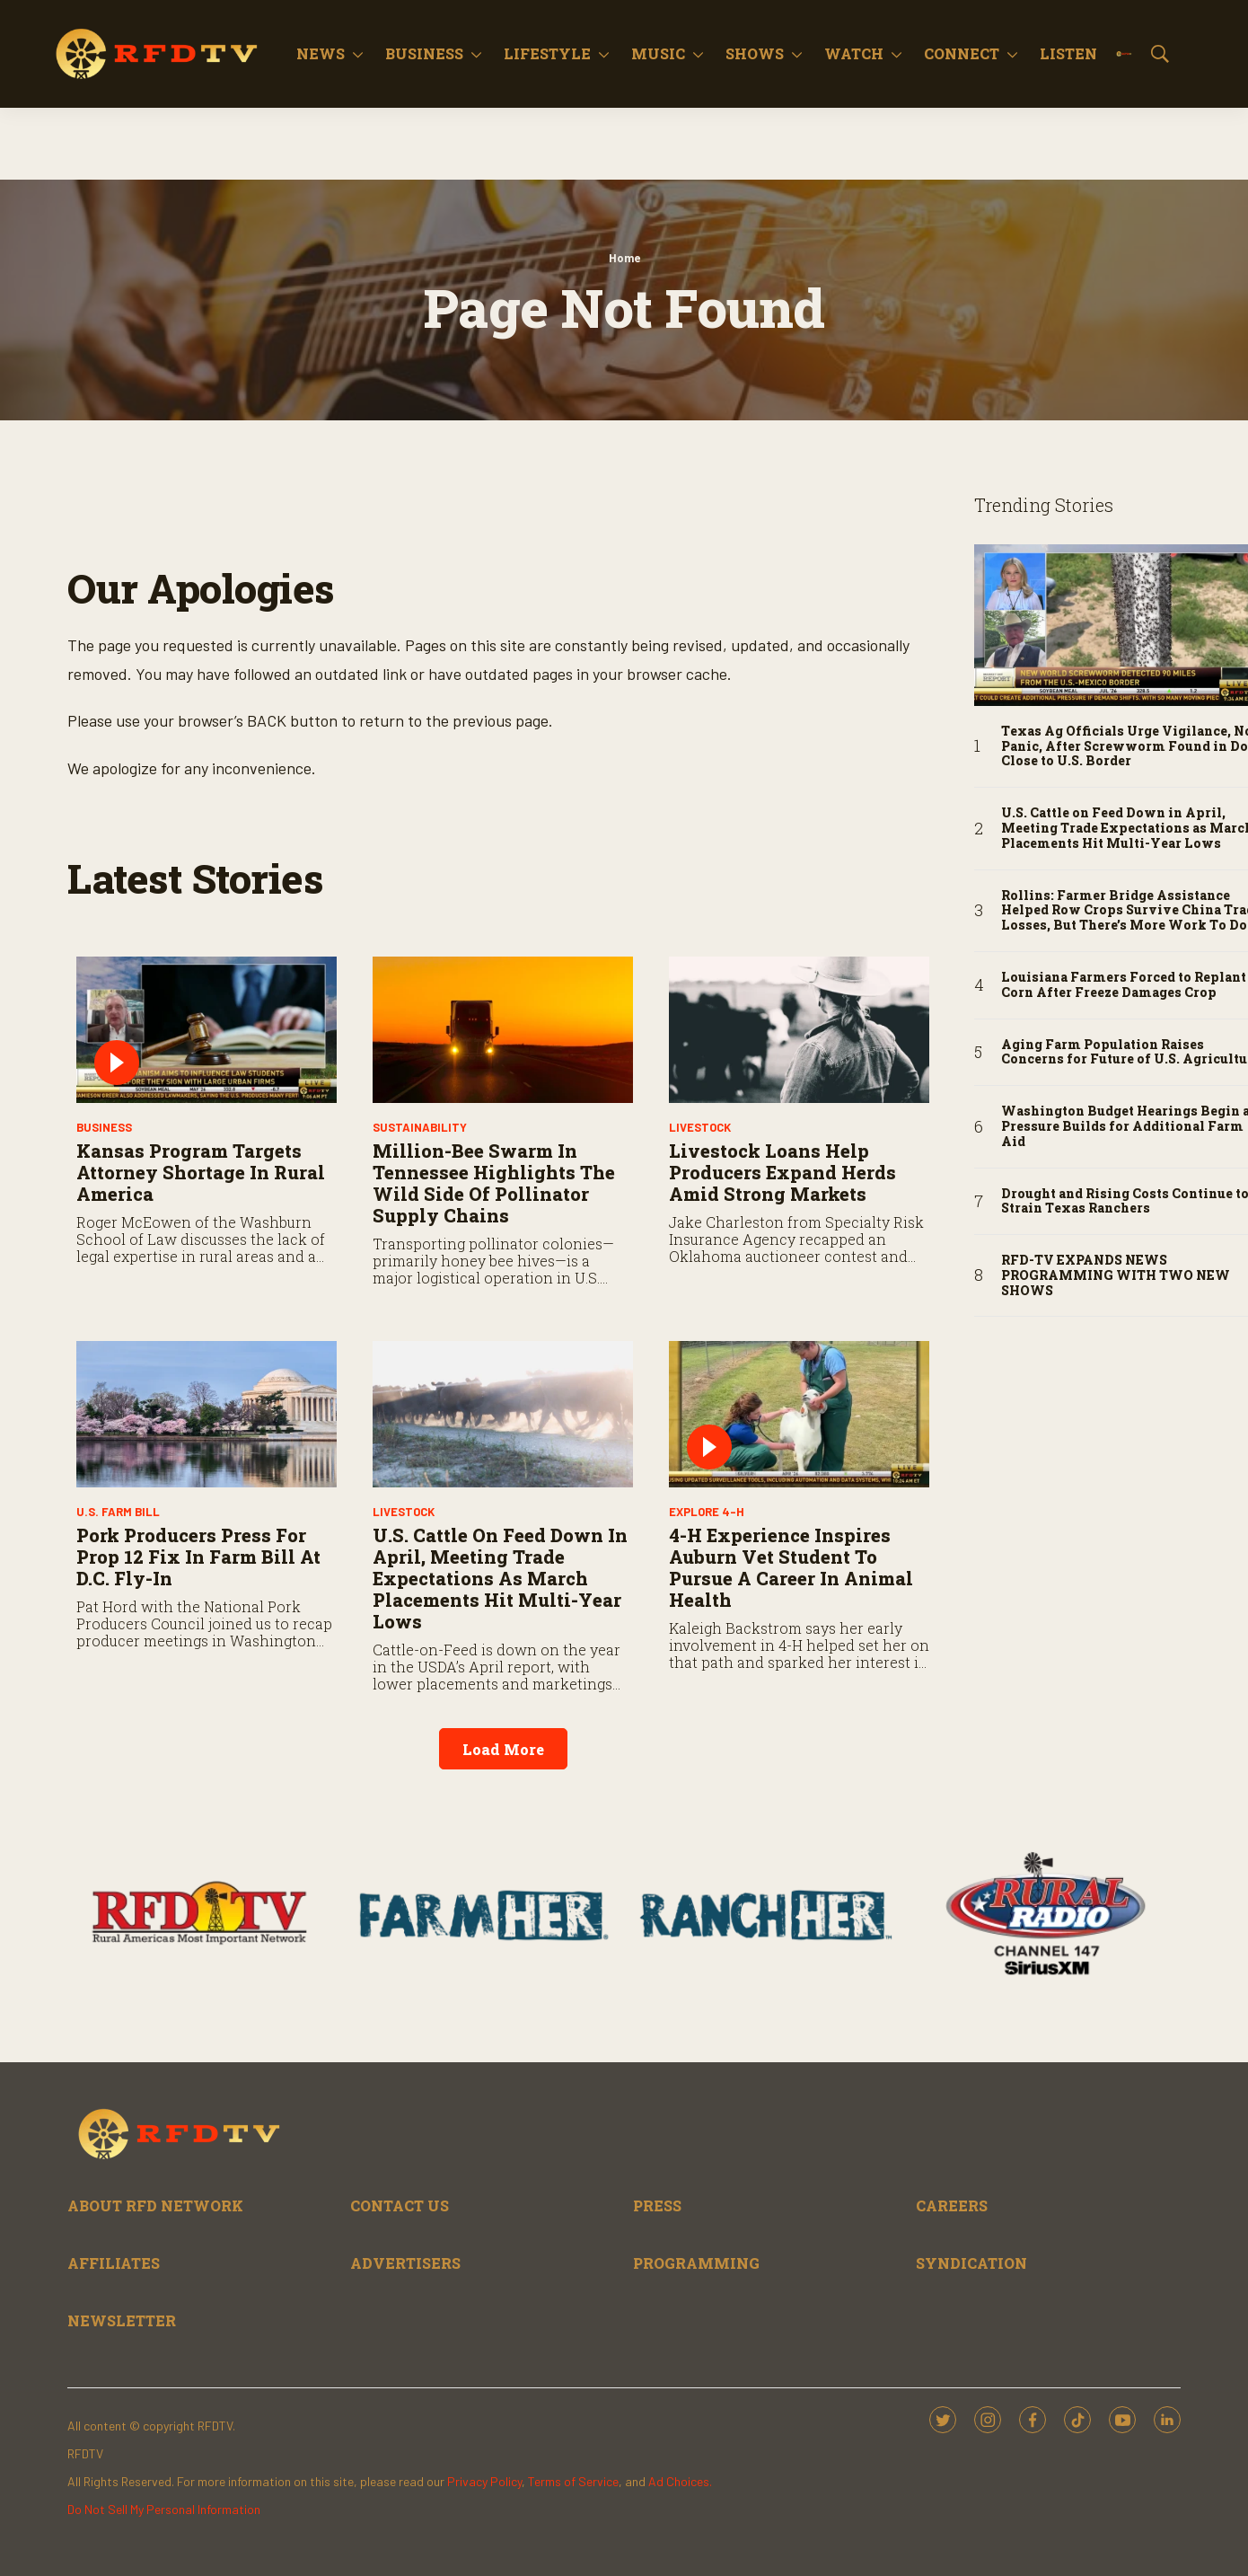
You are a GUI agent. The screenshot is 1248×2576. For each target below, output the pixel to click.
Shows (754, 53)
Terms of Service (573, 2481)
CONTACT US (399, 2205)
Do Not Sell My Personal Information (163, 2509)
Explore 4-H (706, 1511)
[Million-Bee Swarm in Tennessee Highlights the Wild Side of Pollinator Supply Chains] (503, 1030)
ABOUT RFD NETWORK (155, 2205)
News (320, 53)
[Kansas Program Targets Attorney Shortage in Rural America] (206, 1030)
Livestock (700, 1127)
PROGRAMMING (696, 2263)
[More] (358, 54)
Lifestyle (547, 53)
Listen (1068, 53)
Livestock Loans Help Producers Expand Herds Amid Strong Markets (782, 1172)
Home (624, 258)
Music (658, 53)
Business (424, 53)
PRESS (657, 2205)
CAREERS (952, 2205)
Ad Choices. (680, 2481)
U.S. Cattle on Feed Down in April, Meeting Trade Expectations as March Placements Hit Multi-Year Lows (500, 1578)
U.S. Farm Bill (118, 1511)
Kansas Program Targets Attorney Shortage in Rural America (200, 1172)
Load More (503, 1749)
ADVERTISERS (405, 2263)
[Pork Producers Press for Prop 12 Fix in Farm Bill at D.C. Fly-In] (206, 1414)
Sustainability (420, 1127)
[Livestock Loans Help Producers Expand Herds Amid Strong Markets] (799, 1030)
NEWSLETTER (121, 2320)
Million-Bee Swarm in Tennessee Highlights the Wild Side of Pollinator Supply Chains (494, 1183)
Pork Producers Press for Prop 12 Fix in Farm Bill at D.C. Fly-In (198, 1556)
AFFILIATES (113, 2263)
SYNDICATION (971, 2263)
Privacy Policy (484, 2481)
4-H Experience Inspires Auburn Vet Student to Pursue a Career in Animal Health (791, 1567)
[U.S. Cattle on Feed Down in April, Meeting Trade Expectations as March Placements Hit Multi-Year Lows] (503, 1414)
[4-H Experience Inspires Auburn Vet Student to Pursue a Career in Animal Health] (799, 1414)
